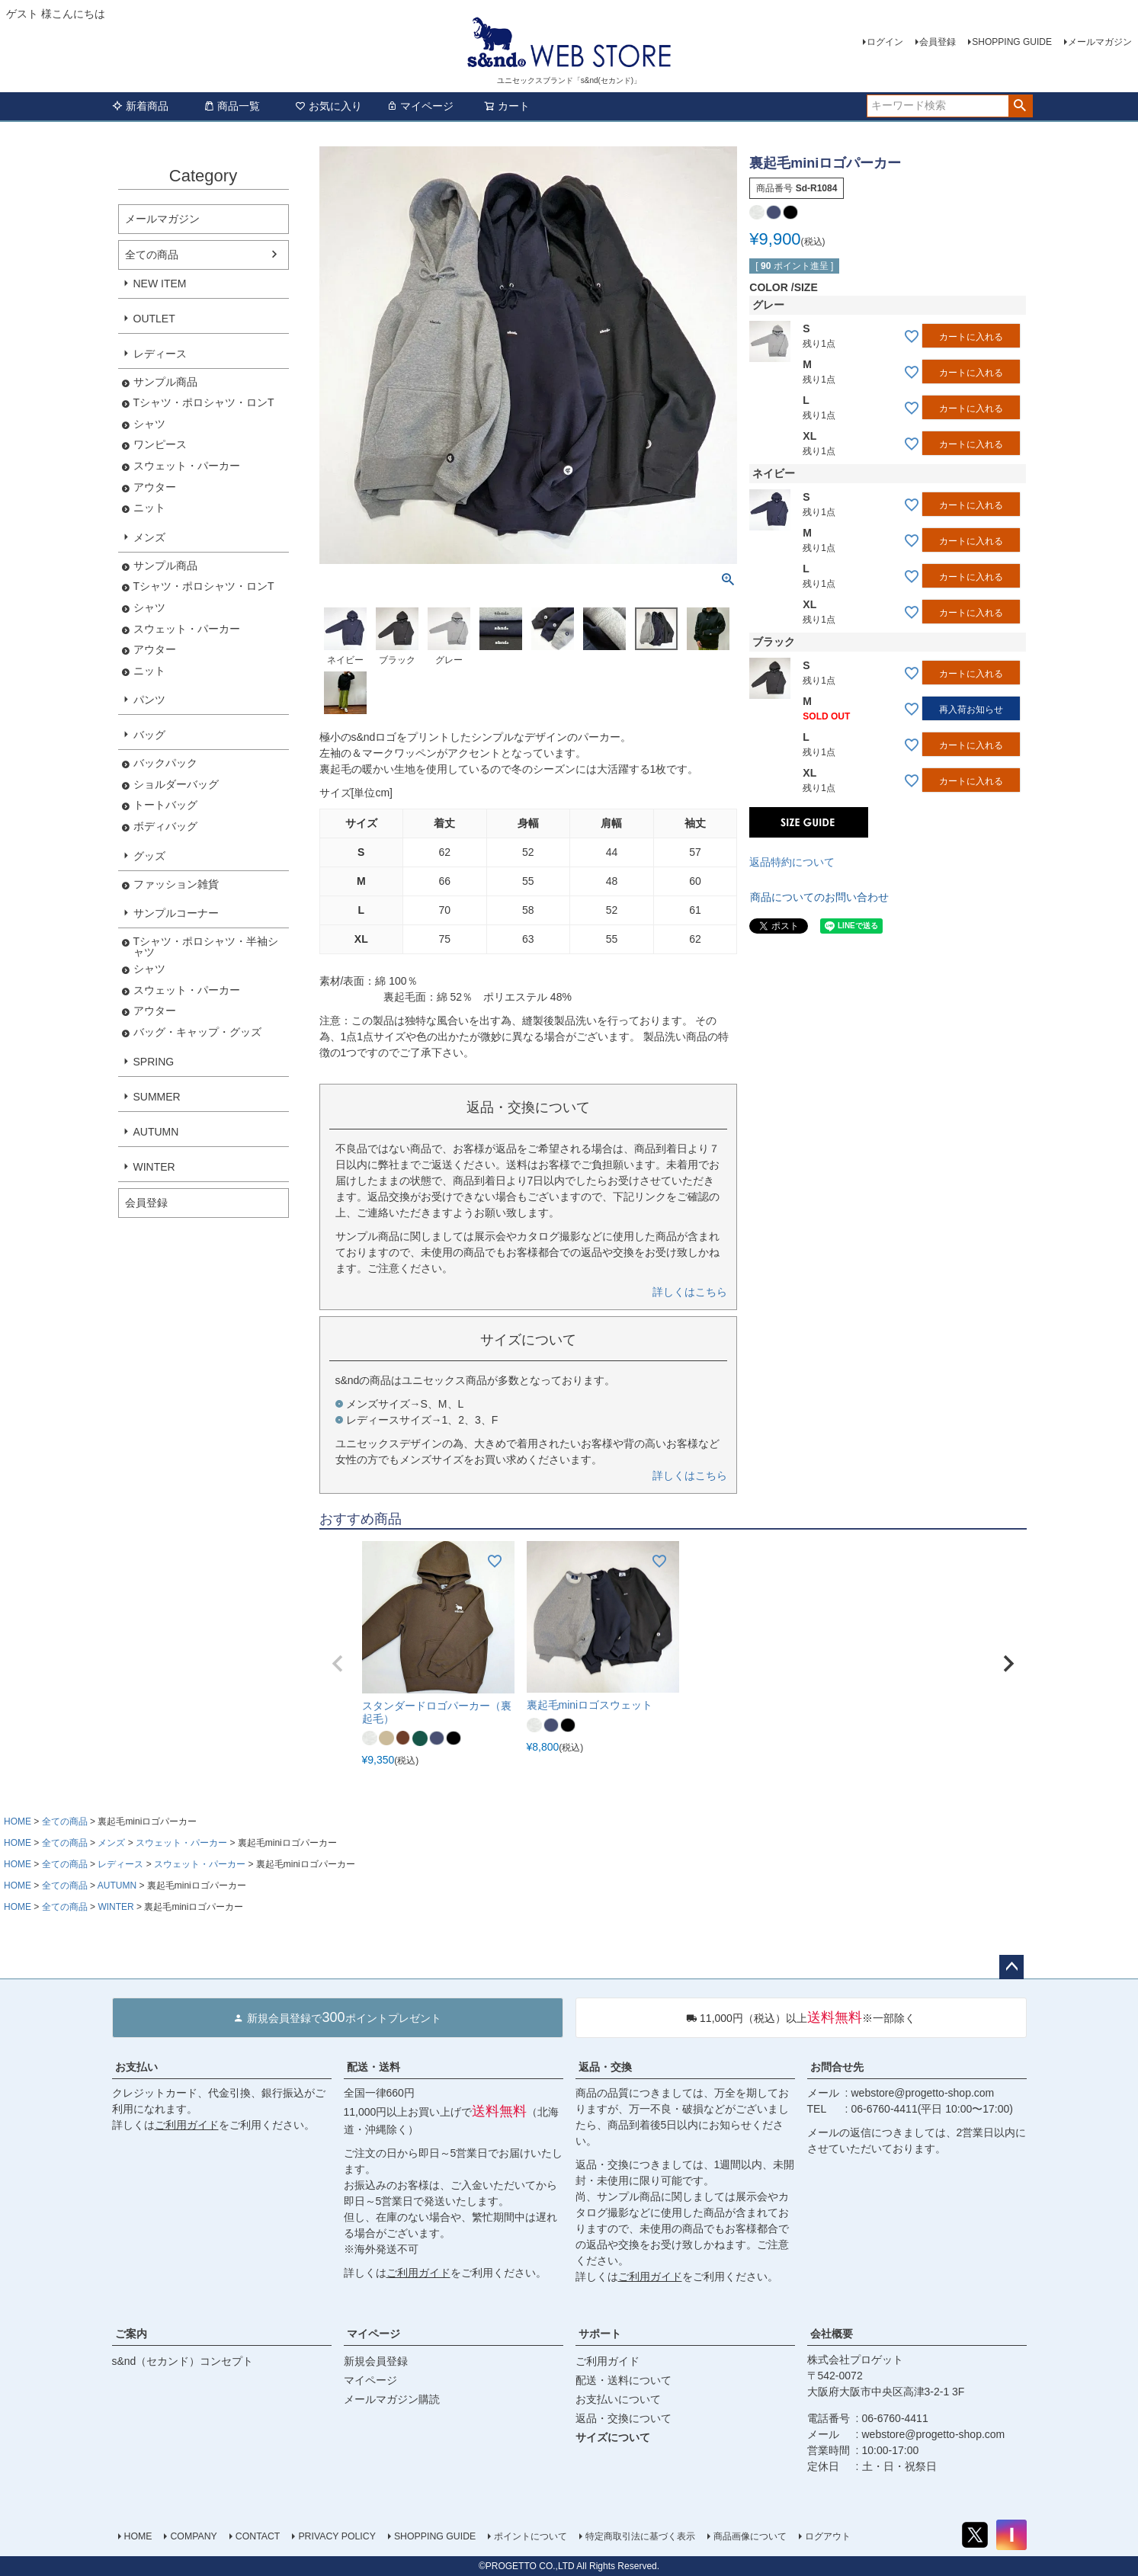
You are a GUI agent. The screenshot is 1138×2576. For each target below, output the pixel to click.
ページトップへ (1011, 1967)
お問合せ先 (837, 2067)
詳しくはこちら (689, 1292)
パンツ (149, 700)
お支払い (136, 2067)
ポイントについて (530, 2536)
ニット (149, 508)
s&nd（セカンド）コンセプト (183, 2361)
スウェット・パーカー (186, 466)
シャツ (149, 424)
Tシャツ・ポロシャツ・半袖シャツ (206, 946)
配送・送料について (623, 2380)
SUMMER (157, 1097)
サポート (600, 2334)
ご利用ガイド (187, 2125)
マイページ (420, 106)
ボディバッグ (165, 826)
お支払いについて (618, 2399)
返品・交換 (605, 2067)
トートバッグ (165, 805)
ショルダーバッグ (176, 784)
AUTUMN (156, 1132)
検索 (1020, 106)
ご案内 (131, 2334)
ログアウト (828, 2536)
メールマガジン (1100, 42)
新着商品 (140, 106)
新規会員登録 (376, 2361)
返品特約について (792, 862)
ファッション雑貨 (176, 884)
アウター (154, 487)
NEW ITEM (160, 283)
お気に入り (328, 106)
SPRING (154, 1062)
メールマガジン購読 (392, 2399)
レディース (160, 354)
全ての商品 (151, 254)
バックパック (165, 763)
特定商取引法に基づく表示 (640, 2536)
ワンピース (160, 444)
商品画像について (750, 2536)
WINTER (154, 1167)
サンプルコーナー (176, 913)
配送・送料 (373, 2067)
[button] (337, 1663)
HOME (17, 1821)
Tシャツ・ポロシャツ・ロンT (203, 403)
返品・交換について (623, 2418)
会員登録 (937, 42)
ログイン (885, 42)
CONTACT (258, 2536)
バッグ (149, 735)
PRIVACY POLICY (337, 2536)
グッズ (149, 856)
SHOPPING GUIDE (1012, 42)
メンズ (149, 537)
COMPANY (193, 2536)
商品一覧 (232, 106)
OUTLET (154, 318)
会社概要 (831, 2334)
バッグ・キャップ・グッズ (197, 1032)
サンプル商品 (165, 382)
